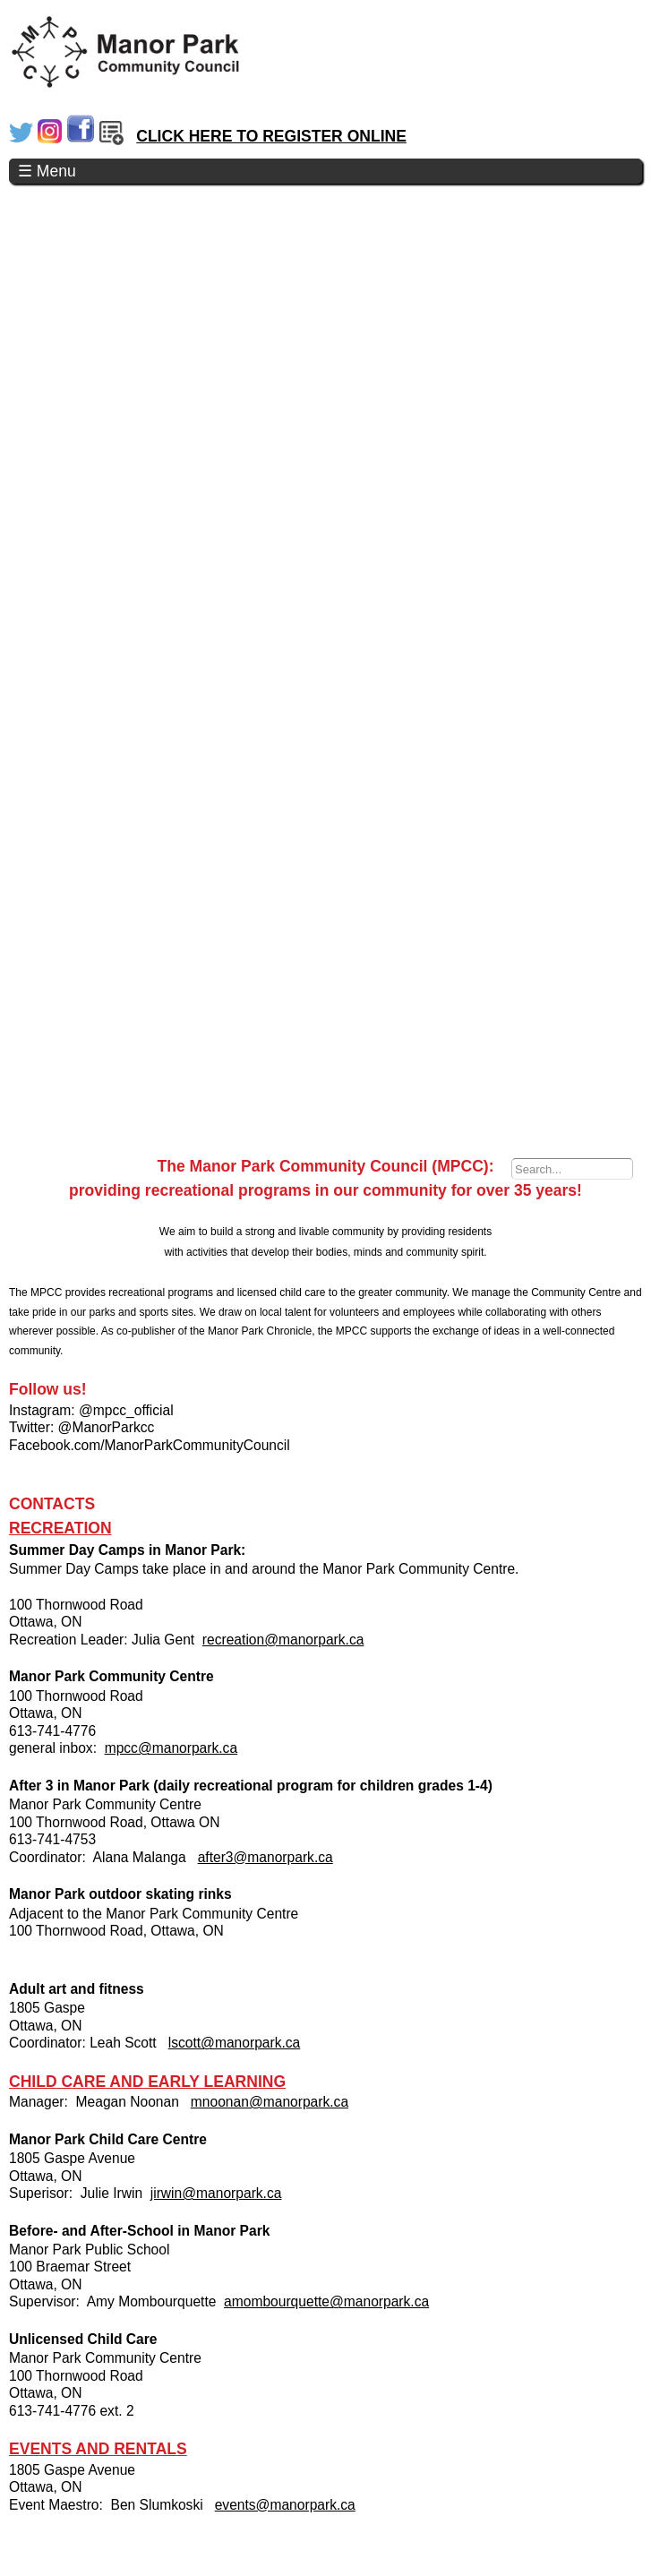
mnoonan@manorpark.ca (269, 2101)
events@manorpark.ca (285, 2504)
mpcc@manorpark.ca (171, 1748)
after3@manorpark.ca (265, 1857)
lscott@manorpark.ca (234, 2042)
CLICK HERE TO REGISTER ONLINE (271, 136)
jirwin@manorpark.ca (216, 2193)
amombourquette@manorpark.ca (326, 2301)
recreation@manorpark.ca (283, 1639)
